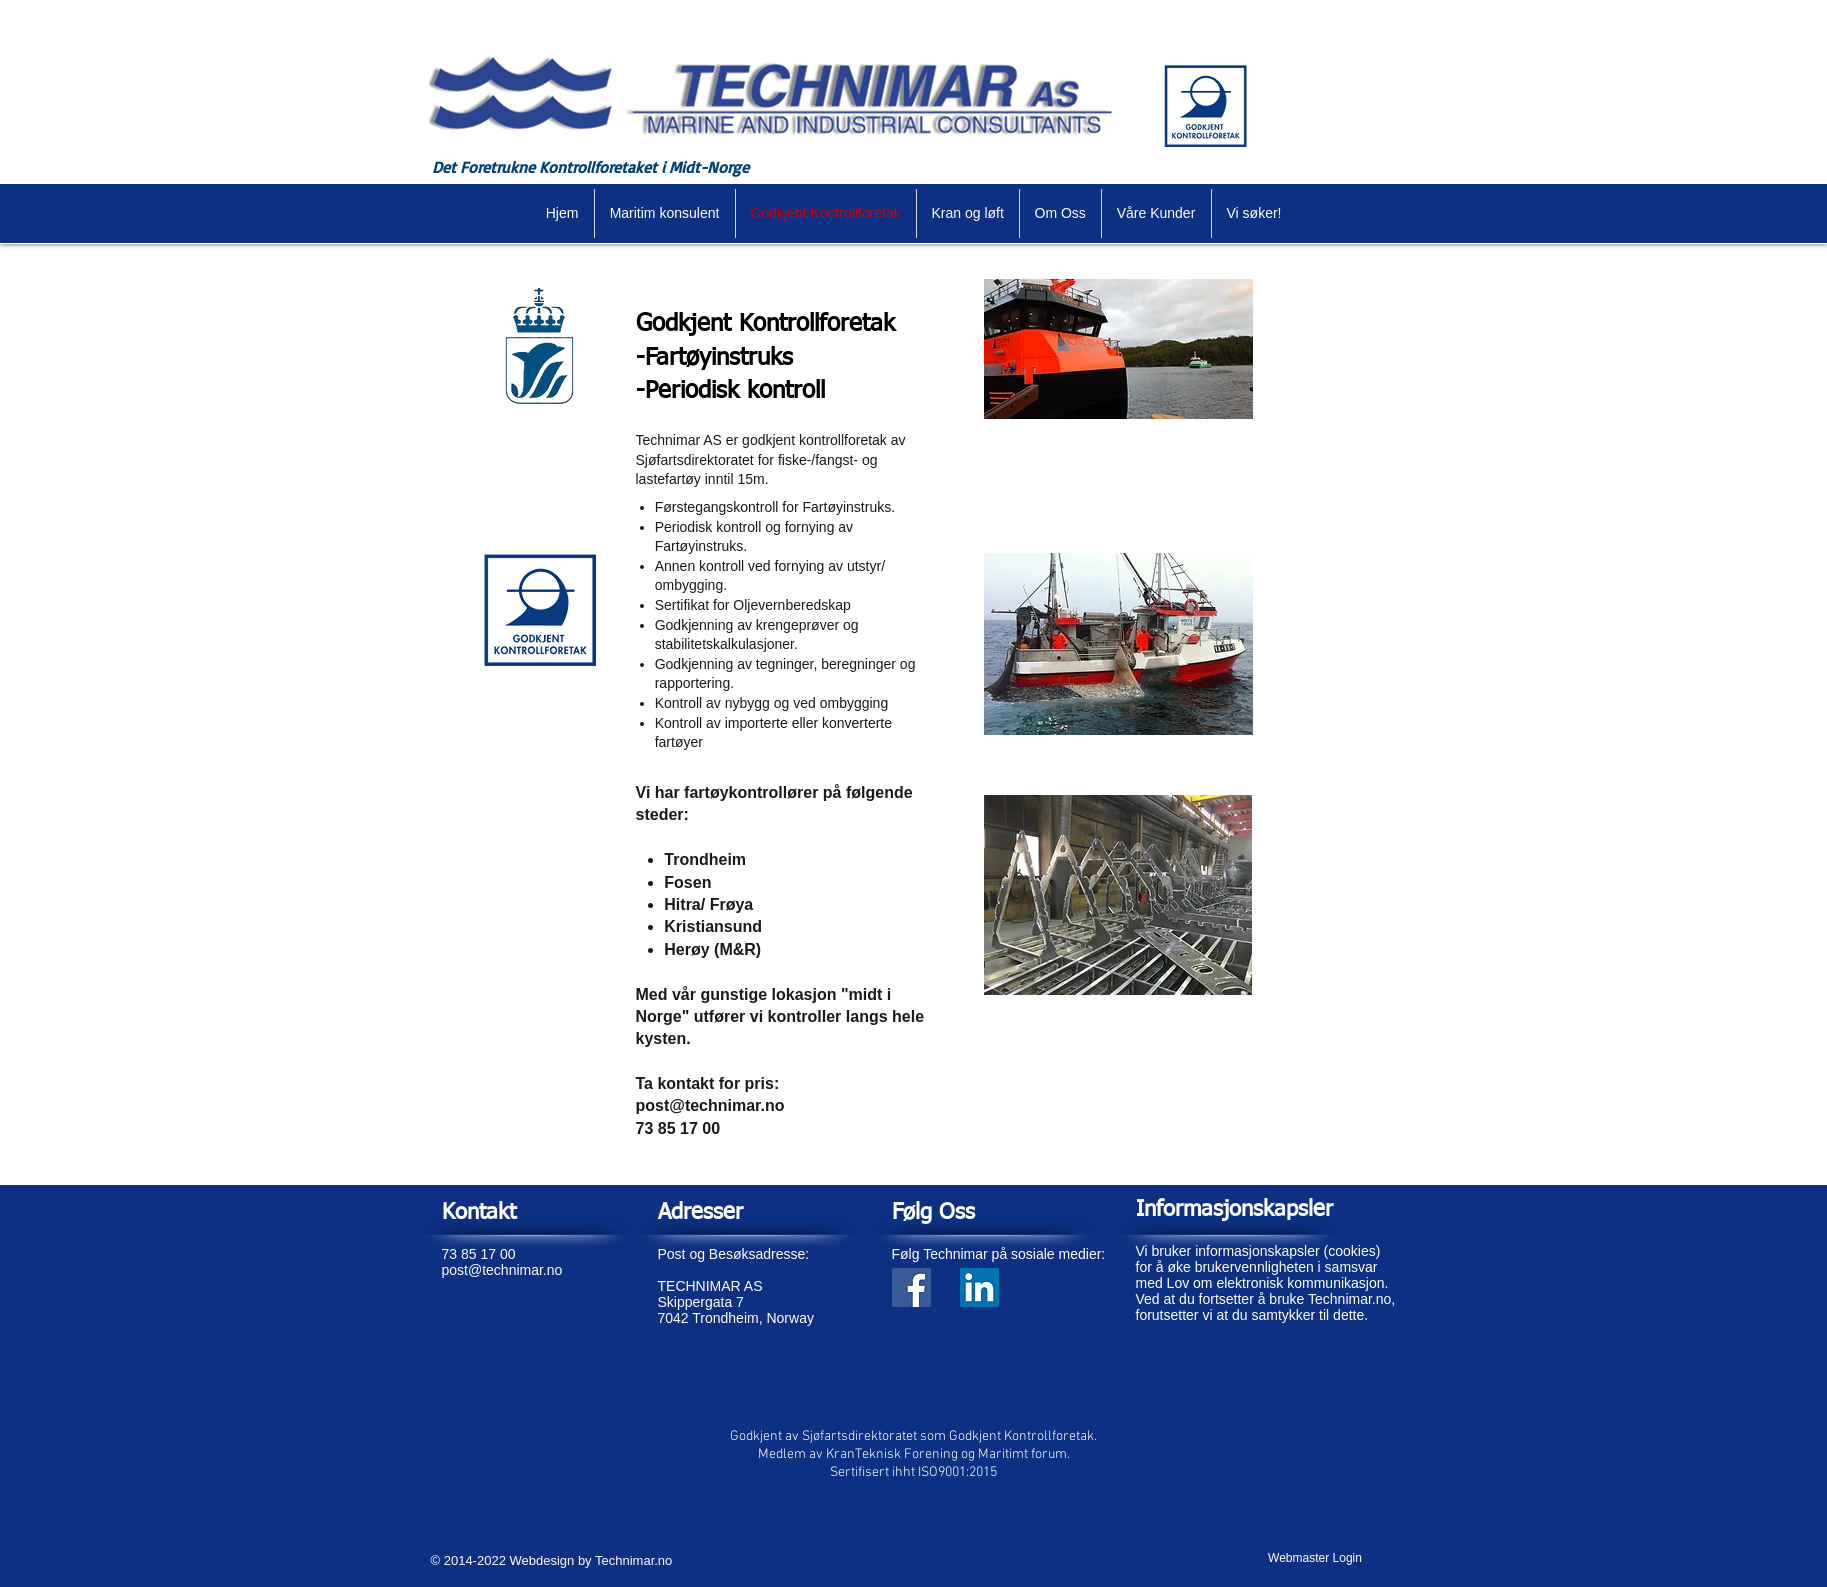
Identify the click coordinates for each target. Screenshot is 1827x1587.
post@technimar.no (710, 1105)
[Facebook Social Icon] (911, 1287)
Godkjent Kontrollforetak (765, 324)
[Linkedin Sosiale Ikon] (979, 1287)
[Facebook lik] (952, 1341)
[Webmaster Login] (1315, 1558)
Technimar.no (633, 1560)
